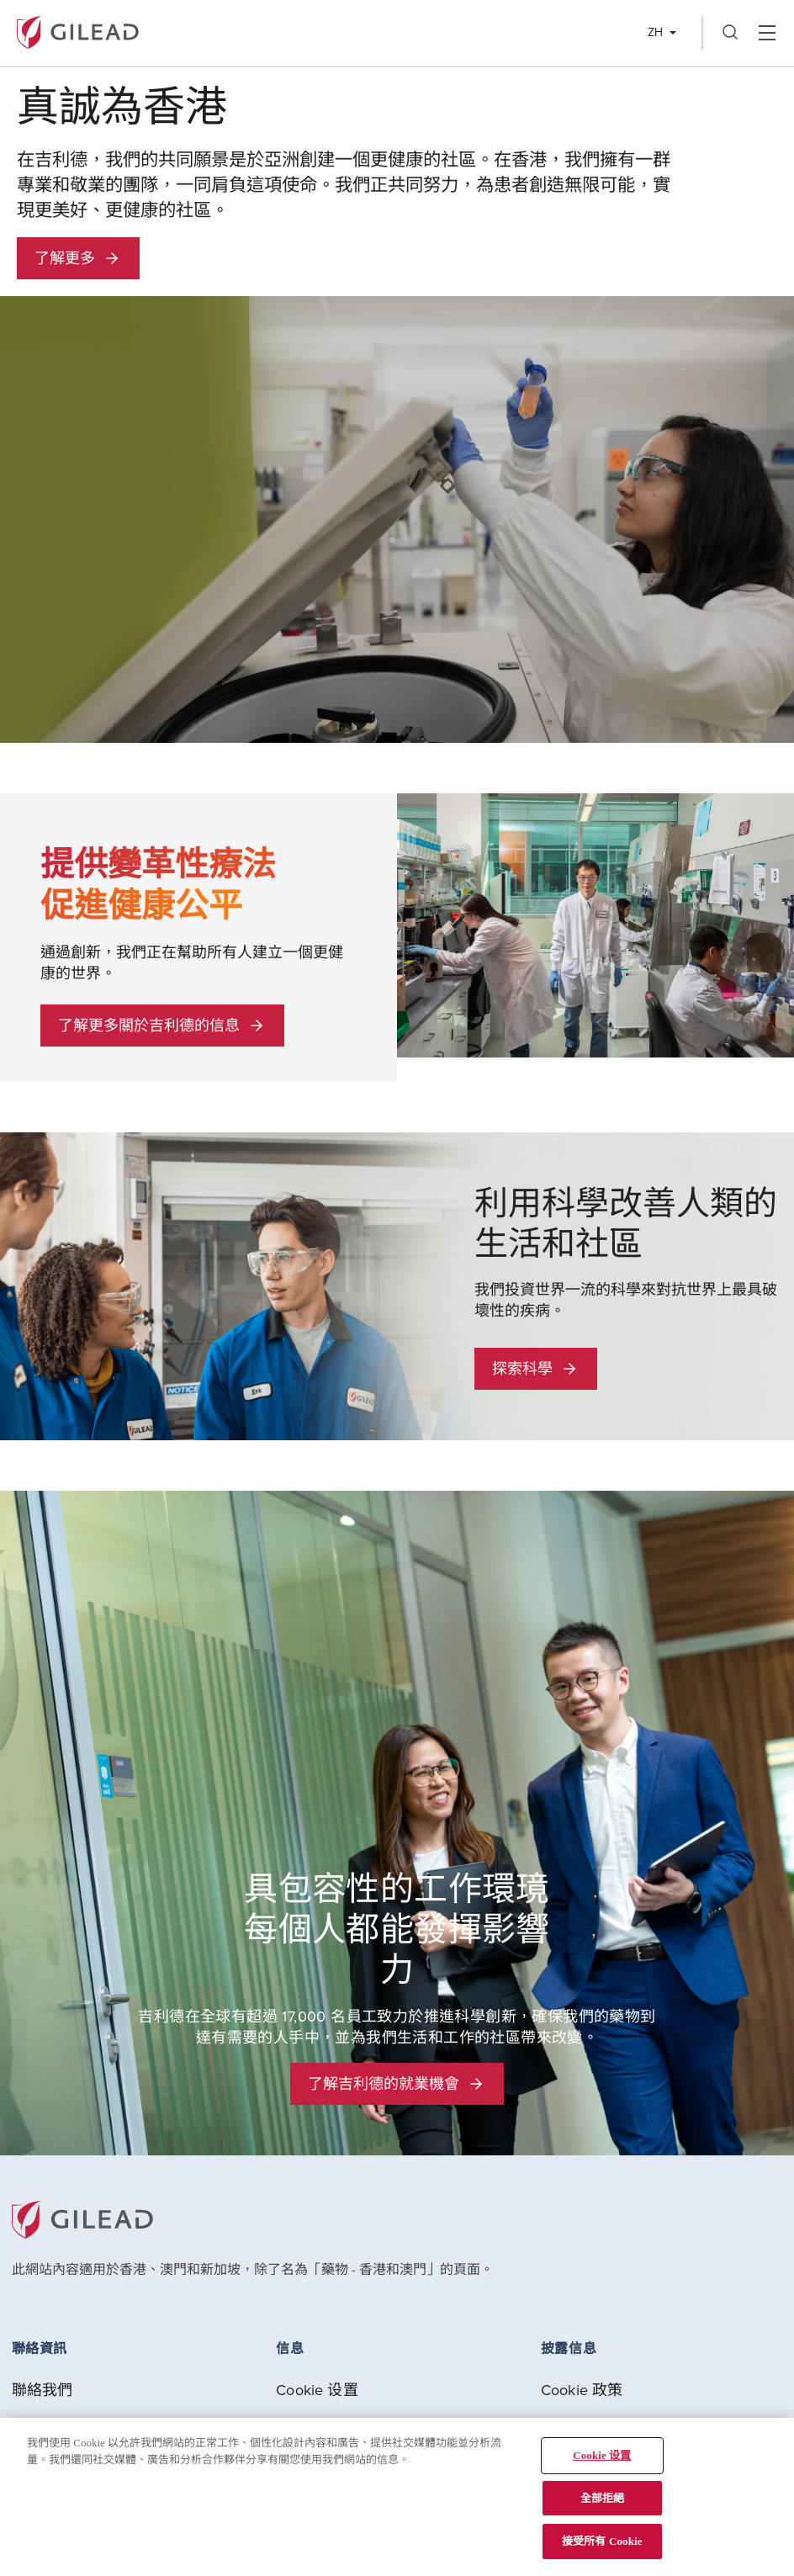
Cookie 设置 (317, 2389)
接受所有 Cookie (602, 2541)
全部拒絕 (602, 2498)
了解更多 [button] (78, 257)
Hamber (766, 33)
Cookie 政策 (582, 2389)
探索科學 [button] (536, 1368)
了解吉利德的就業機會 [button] (397, 2083)
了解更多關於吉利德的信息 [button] (162, 1025)
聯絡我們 (42, 2389)
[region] (397, 2497)
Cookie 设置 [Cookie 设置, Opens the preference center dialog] (602, 2455)
